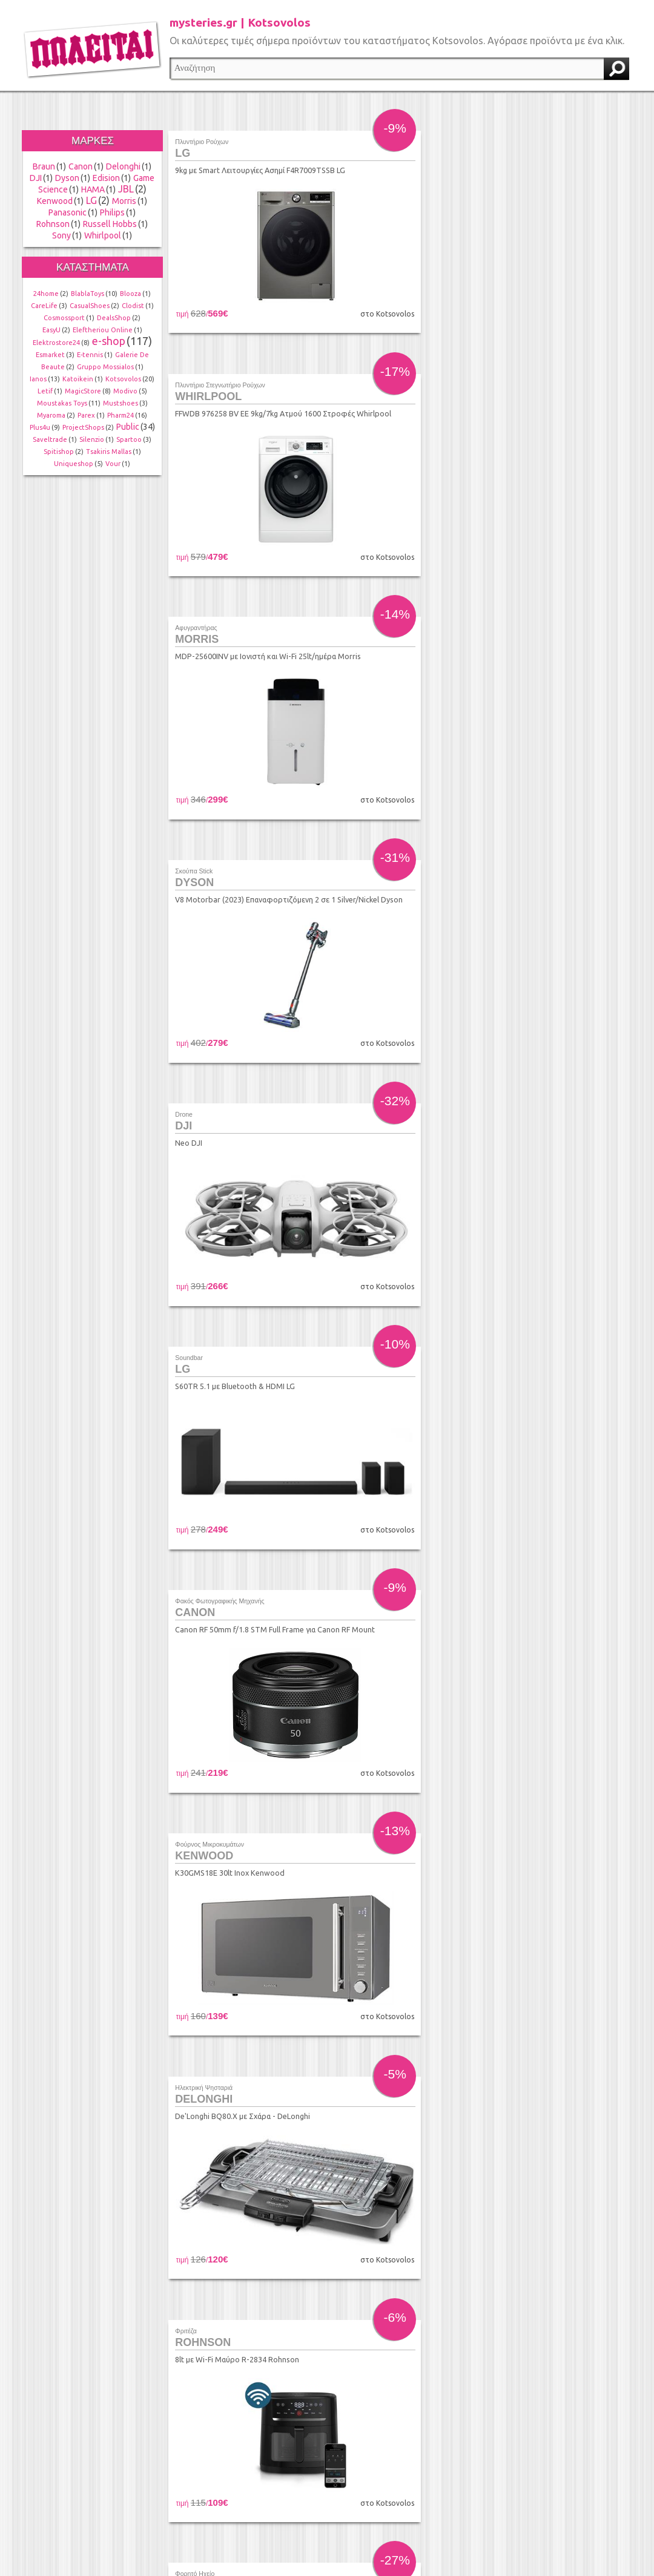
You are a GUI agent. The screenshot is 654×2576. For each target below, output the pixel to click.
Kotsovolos (123, 379)
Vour (113, 463)
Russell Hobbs (110, 224)
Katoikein (77, 379)
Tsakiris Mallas (108, 451)
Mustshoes (120, 403)
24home (46, 293)
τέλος (531, 2430)
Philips (112, 212)
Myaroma (51, 415)
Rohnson (53, 224)
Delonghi (123, 166)
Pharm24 (120, 415)
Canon (80, 166)
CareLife (44, 305)
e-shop (108, 341)
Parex (86, 415)
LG (91, 200)
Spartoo (129, 439)
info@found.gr (297, 2512)
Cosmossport (64, 317)
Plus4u (40, 427)
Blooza (130, 293)
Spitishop (59, 451)
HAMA (93, 189)
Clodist (133, 305)
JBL (126, 188)
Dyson (67, 178)
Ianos (38, 379)
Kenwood (55, 201)
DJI (36, 178)
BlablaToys (87, 293)
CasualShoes (90, 305)
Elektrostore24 (56, 342)
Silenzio (91, 439)
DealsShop (114, 317)
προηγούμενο (281, 2430)
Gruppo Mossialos (105, 366)
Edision (106, 178)
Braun (44, 166)
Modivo (125, 391)
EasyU (51, 330)
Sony (61, 235)
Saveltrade (50, 439)
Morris (124, 201)
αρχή (258, 2430)
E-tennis (90, 354)
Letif (45, 391)
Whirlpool (102, 235)
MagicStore (83, 391)
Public (127, 427)
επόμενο (507, 2430)
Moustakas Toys (62, 403)
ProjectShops (83, 427)
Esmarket (50, 354)
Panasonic (67, 212)
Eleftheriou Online (103, 330)
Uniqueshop (73, 463)
